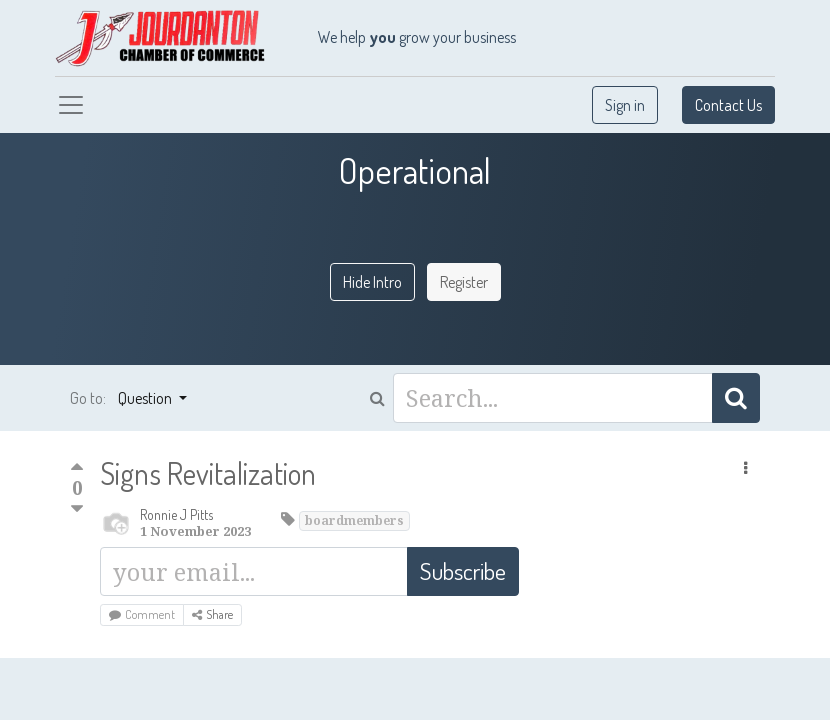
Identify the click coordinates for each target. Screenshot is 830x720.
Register (464, 282)
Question (146, 398)
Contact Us (728, 105)
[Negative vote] (77, 509)
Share (212, 614)
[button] (745, 468)
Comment (142, 614)
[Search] (736, 397)
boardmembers (354, 520)
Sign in (625, 105)
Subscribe (463, 571)
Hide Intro (372, 282)
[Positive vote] (77, 469)
